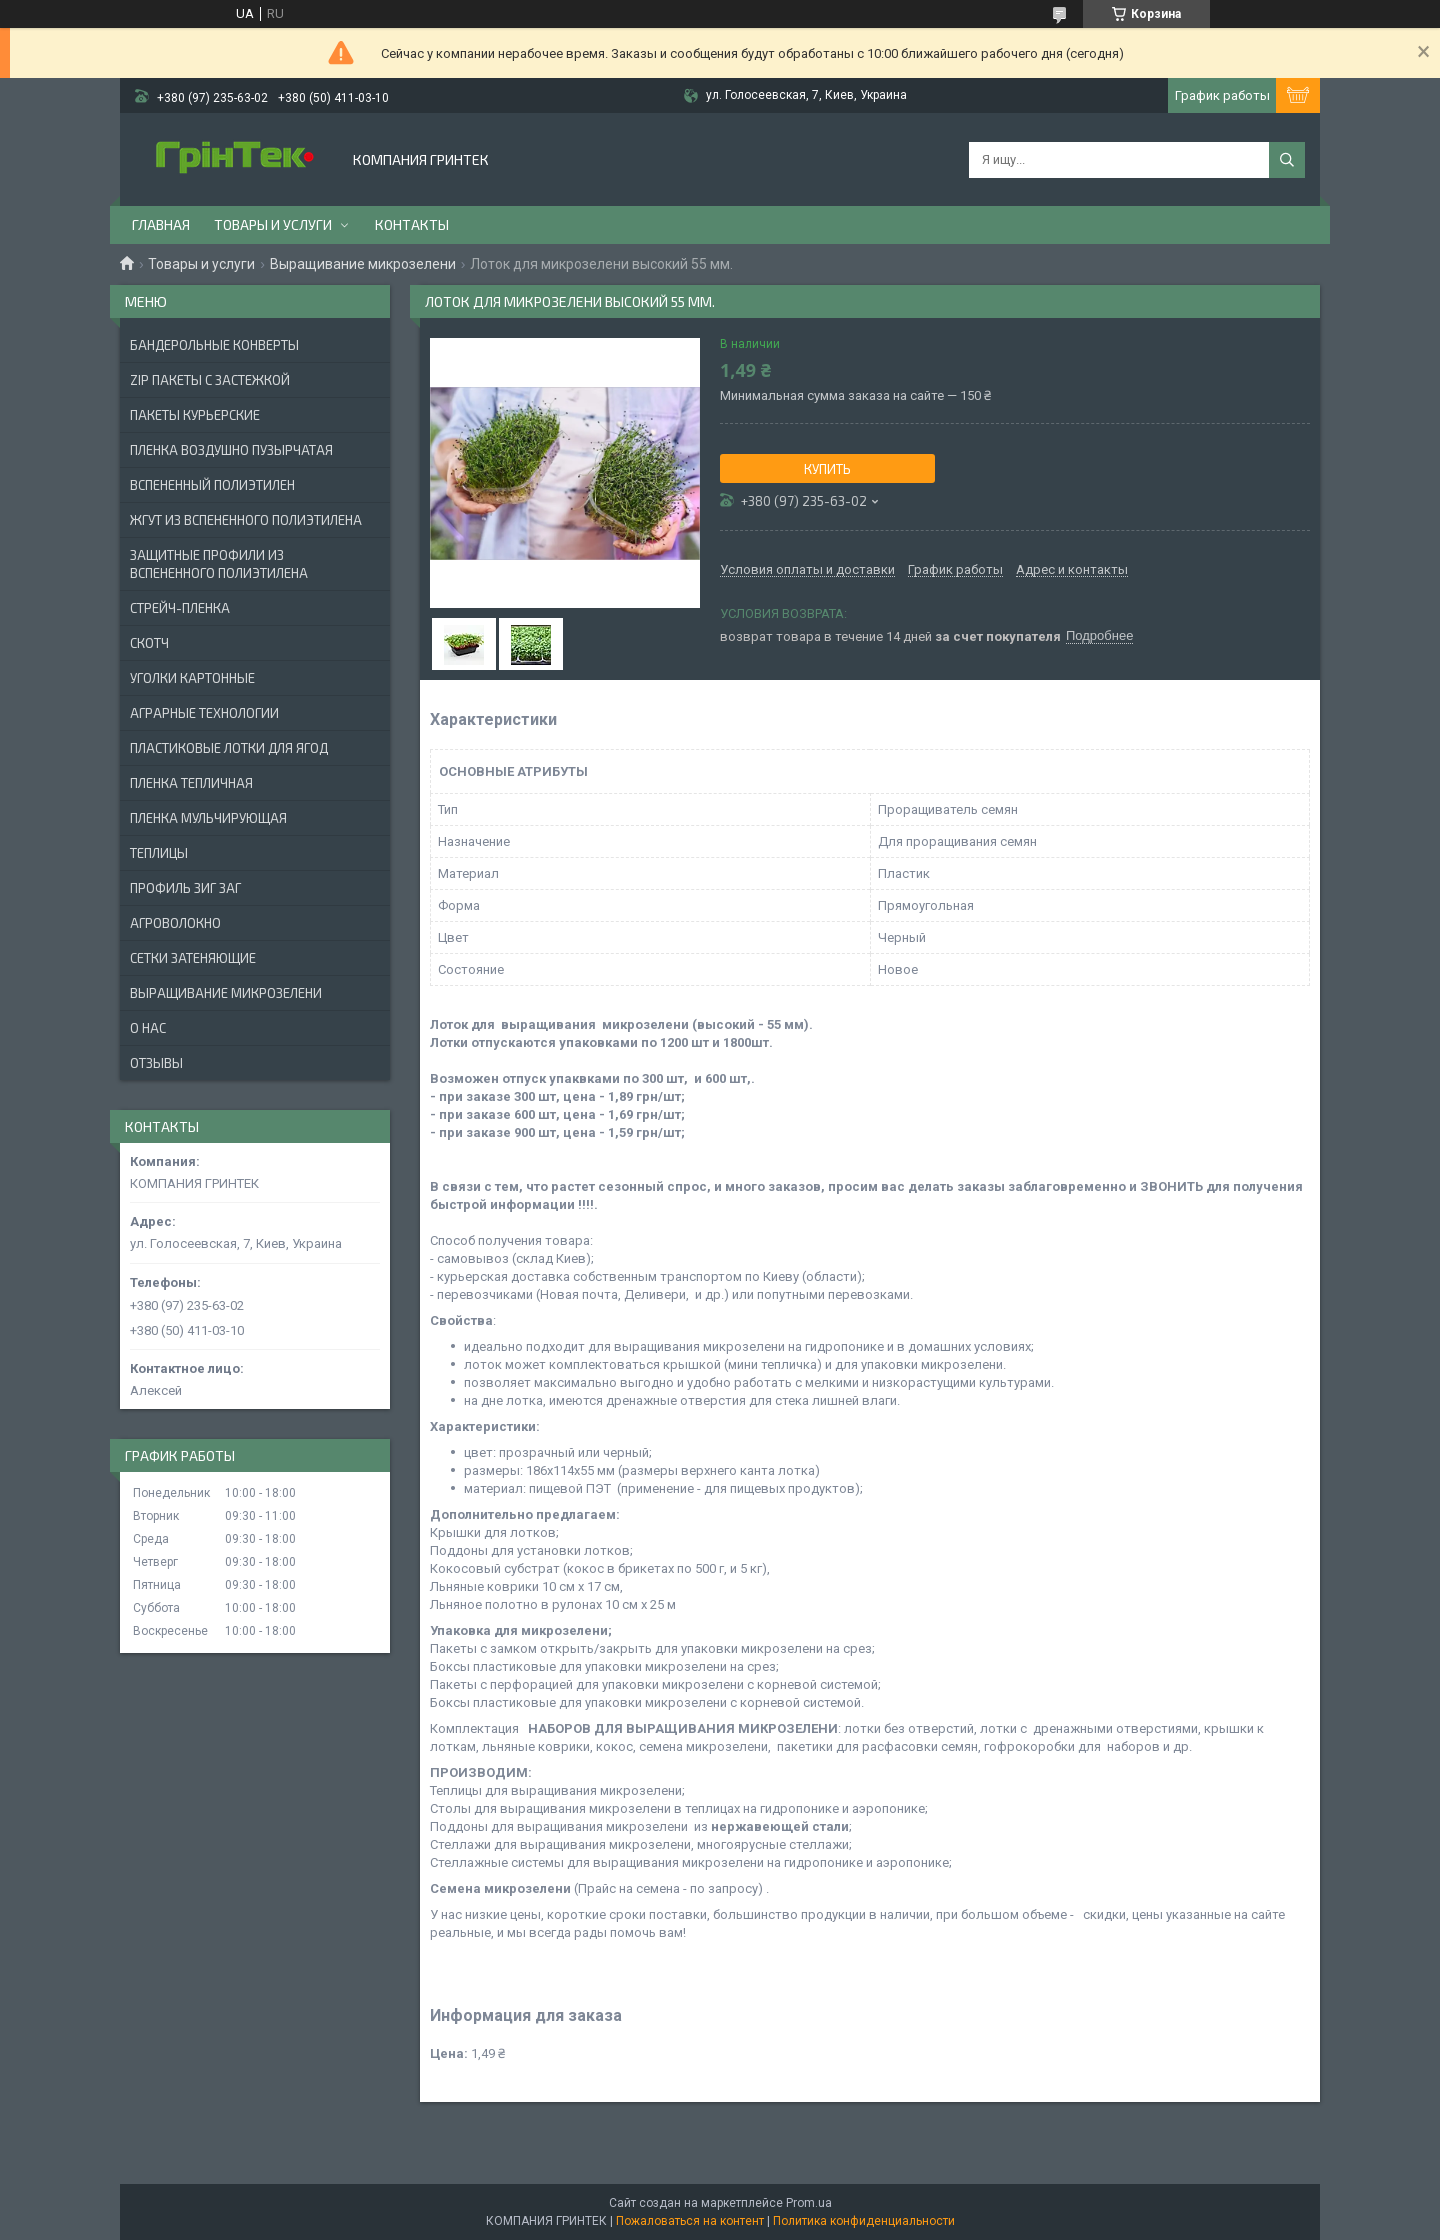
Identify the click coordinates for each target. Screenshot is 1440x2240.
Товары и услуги (273, 224)
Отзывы (156, 1063)
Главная (161, 224)
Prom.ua (809, 2203)
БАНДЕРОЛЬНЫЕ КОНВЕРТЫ (214, 345)
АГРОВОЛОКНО (175, 923)
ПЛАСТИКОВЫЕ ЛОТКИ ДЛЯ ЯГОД (229, 748)
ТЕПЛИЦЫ (159, 853)
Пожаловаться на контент (690, 2221)
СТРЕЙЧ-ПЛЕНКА (180, 608)
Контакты (412, 224)
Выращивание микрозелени (363, 264)
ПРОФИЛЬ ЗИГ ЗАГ (185, 888)
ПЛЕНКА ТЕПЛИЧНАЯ (191, 783)
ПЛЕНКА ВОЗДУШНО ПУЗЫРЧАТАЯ (231, 450)
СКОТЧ (149, 643)
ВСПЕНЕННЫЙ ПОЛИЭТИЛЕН (212, 485)
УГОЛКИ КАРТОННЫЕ (192, 678)
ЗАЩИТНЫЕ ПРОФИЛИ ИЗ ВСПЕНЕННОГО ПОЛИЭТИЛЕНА (219, 564)
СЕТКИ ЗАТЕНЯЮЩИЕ (193, 958)
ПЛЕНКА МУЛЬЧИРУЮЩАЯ (208, 818)
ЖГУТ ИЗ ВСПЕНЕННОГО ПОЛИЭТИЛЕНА (246, 520)
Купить (827, 469)
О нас (148, 1028)
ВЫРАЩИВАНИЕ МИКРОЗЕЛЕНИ (226, 993)
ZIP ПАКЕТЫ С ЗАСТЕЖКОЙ (210, 380)
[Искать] (1287, 160)
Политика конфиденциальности (864, 2221)
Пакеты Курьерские (195, 415)
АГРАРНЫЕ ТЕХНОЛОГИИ (204, 713)
